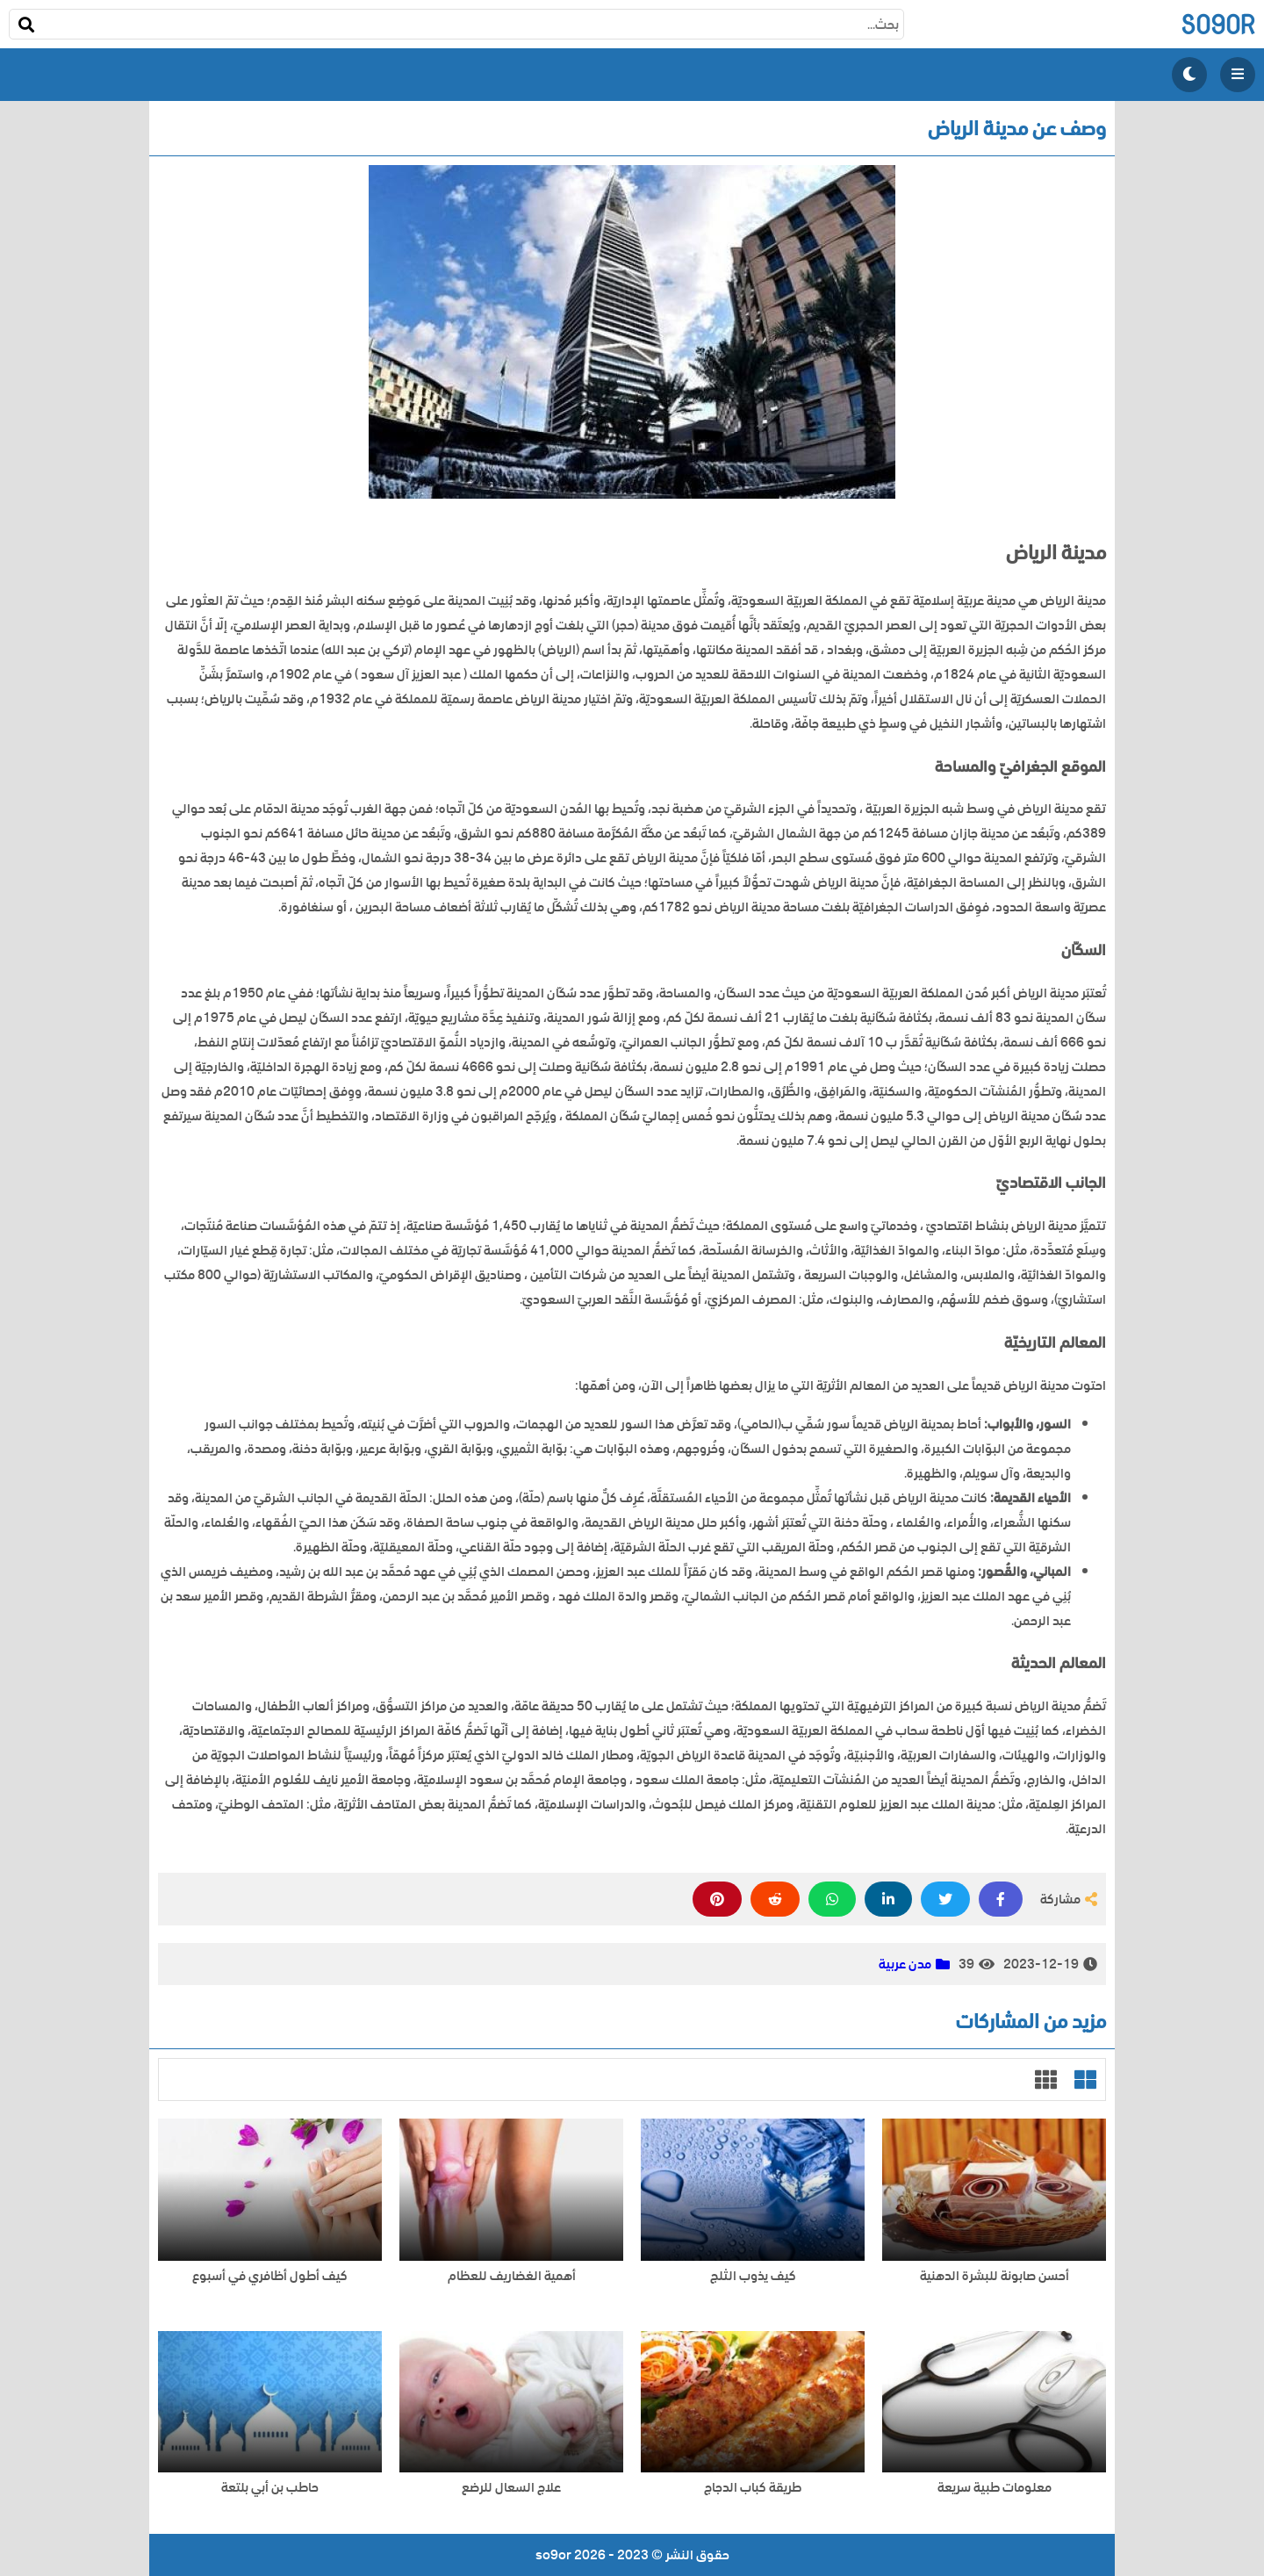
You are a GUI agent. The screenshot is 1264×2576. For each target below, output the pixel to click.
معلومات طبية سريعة (994, 2488)
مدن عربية (905, 1964)
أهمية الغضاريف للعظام (512, 2276)
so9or (1218, 24)
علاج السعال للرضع (511, 2488)
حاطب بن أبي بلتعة (270, 2488)
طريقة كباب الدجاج (752, 2488)
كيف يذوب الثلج (753, 2276)
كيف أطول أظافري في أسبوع (270, 2276)
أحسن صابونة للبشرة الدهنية (994, 2276)
